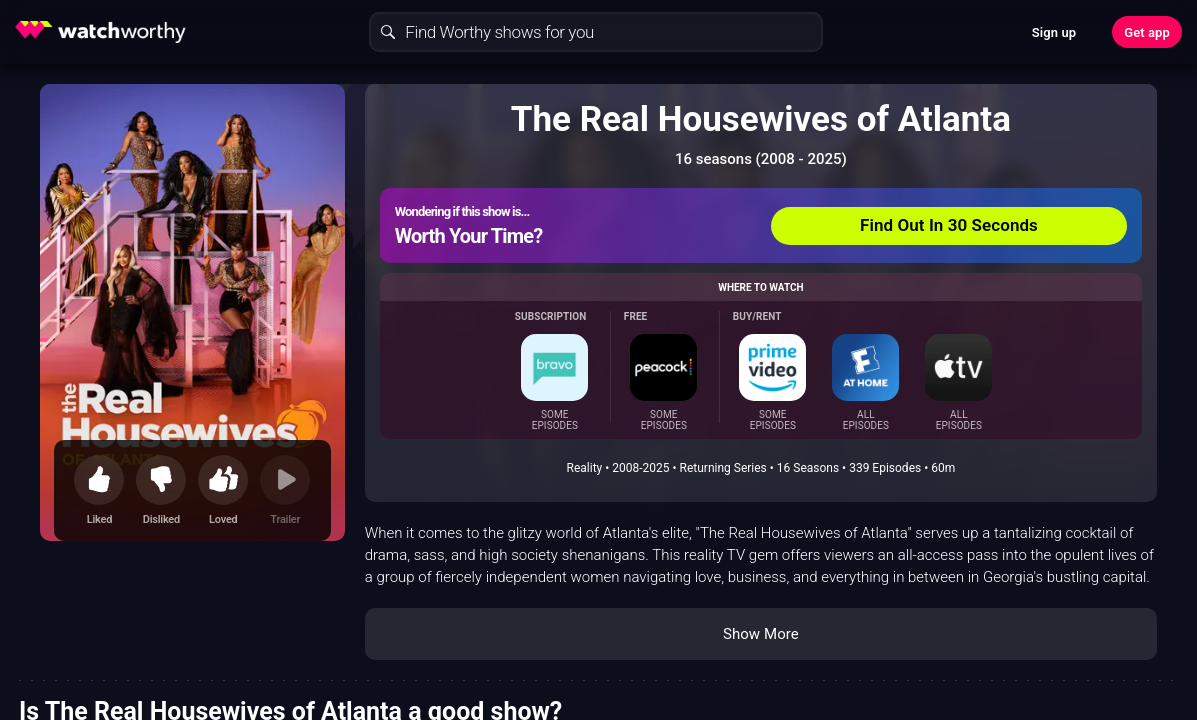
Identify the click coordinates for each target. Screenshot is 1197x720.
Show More (761, 634)
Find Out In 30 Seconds (949, 225)
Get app (1147, 32)
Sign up (1054, 32)
